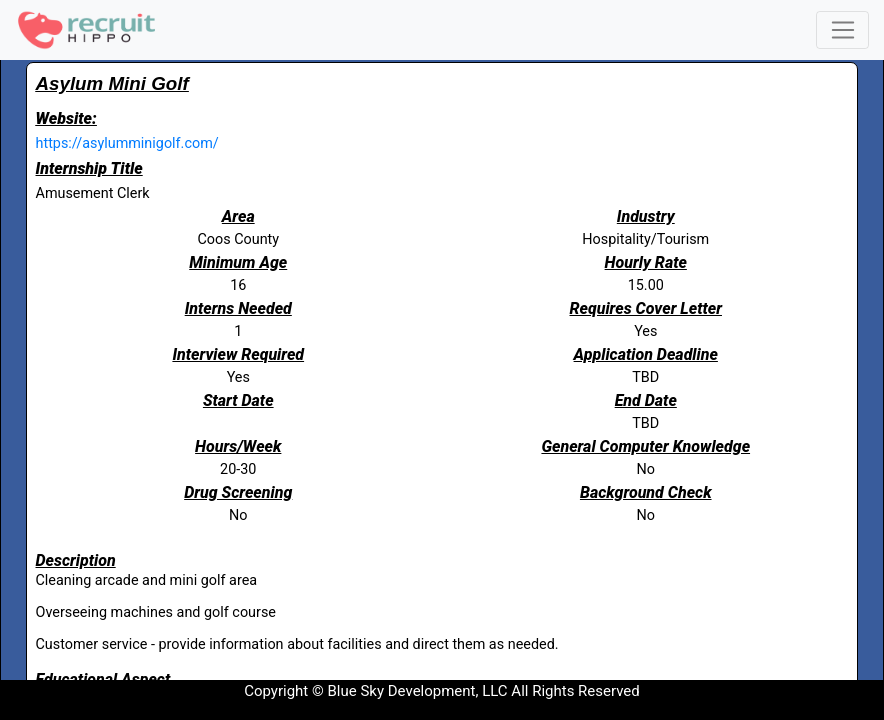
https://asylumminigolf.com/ (127, 143)
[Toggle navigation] (842, 30)
